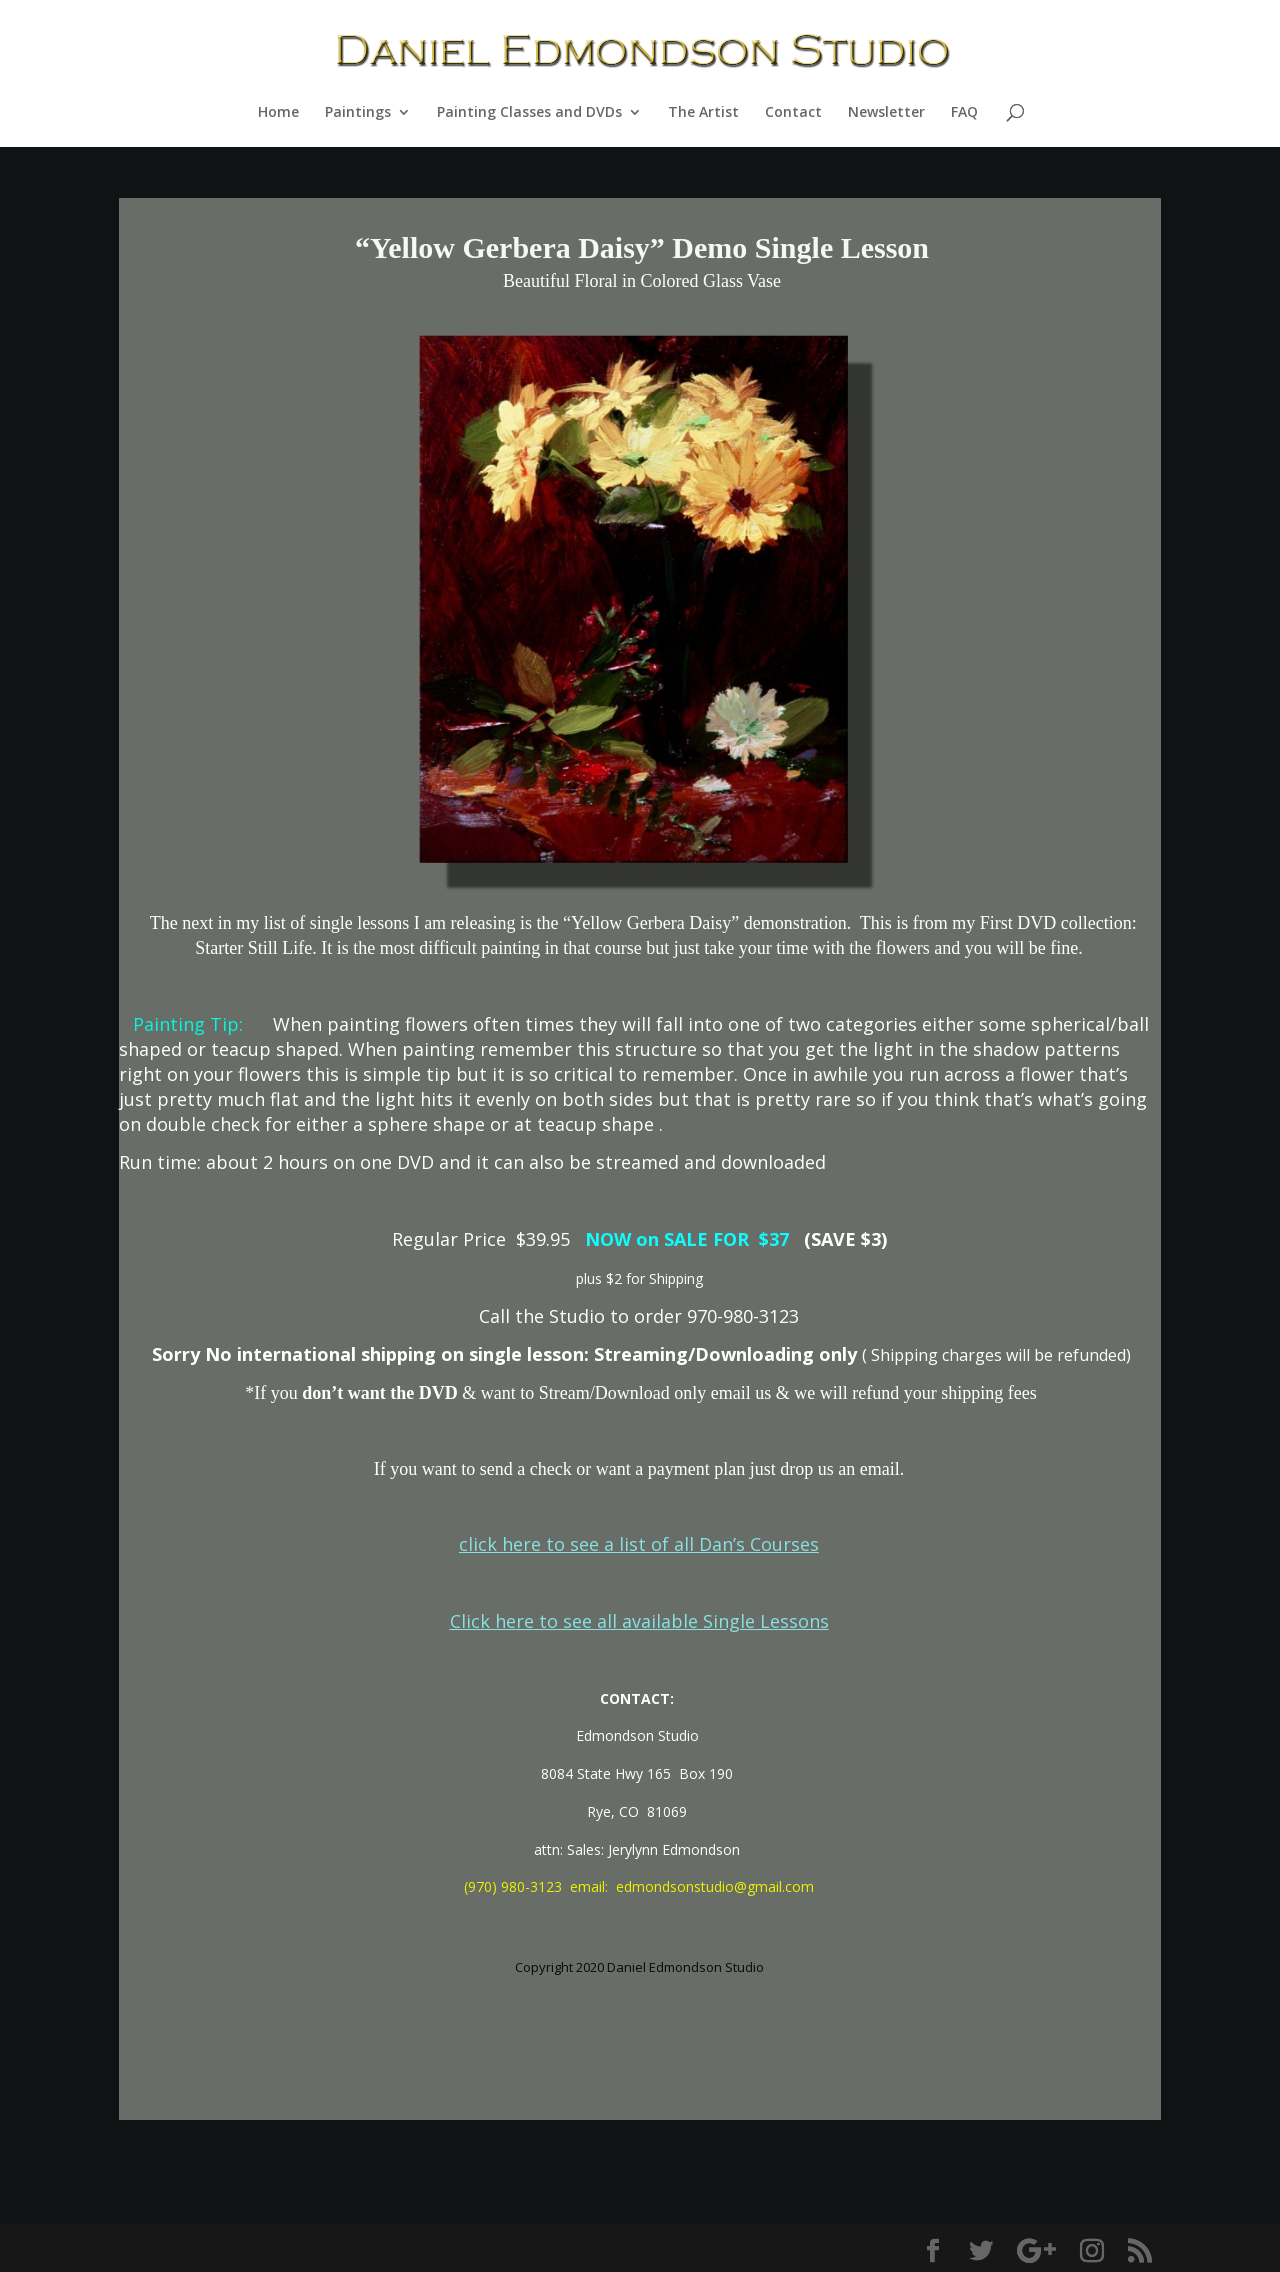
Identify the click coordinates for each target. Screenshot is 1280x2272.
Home (278, 113)
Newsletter (886, 113)
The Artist (703, 113)
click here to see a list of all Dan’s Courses (639, 1544)
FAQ (964, 113)
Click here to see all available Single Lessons (639, 1621)
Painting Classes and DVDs (529, 113)
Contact (793, 113)
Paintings (358, 113)
